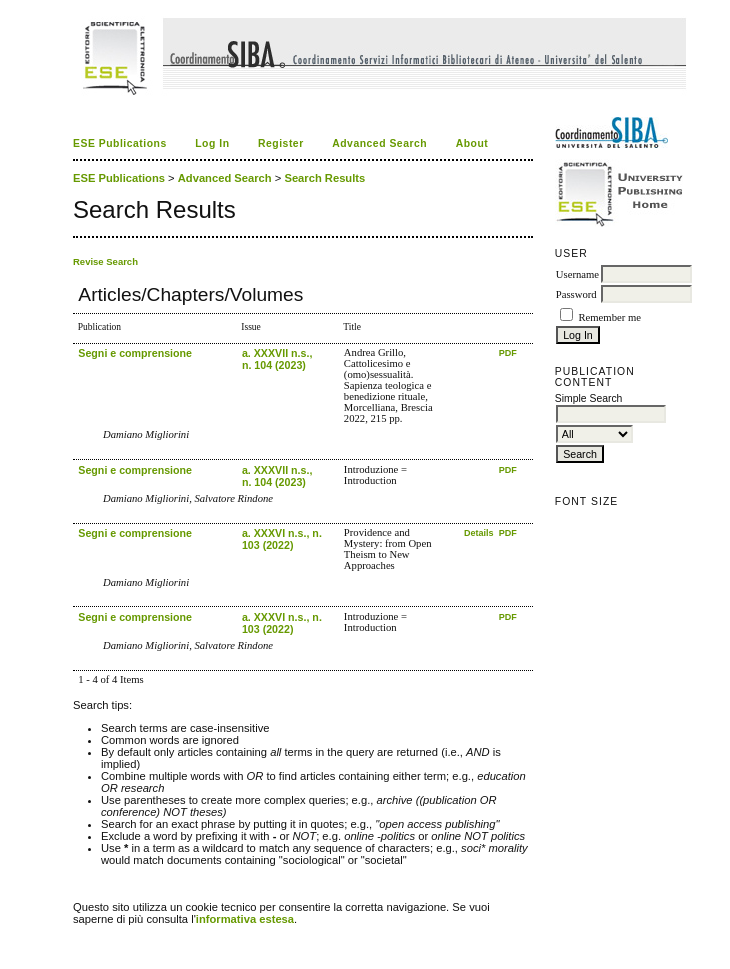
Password (576, 294)
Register (281, 143)
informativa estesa (245, 919)
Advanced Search (379, 143)
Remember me (609, 317)
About (472, 143)
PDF (508, 353)
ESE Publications (120, 143)
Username (577, 274)
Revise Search (105, 261)
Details (480, 533)
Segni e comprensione (135, 353)
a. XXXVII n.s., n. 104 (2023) (277, 359)
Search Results (324, 178)
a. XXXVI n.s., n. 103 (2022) (282, 539)
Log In (212, 143)
